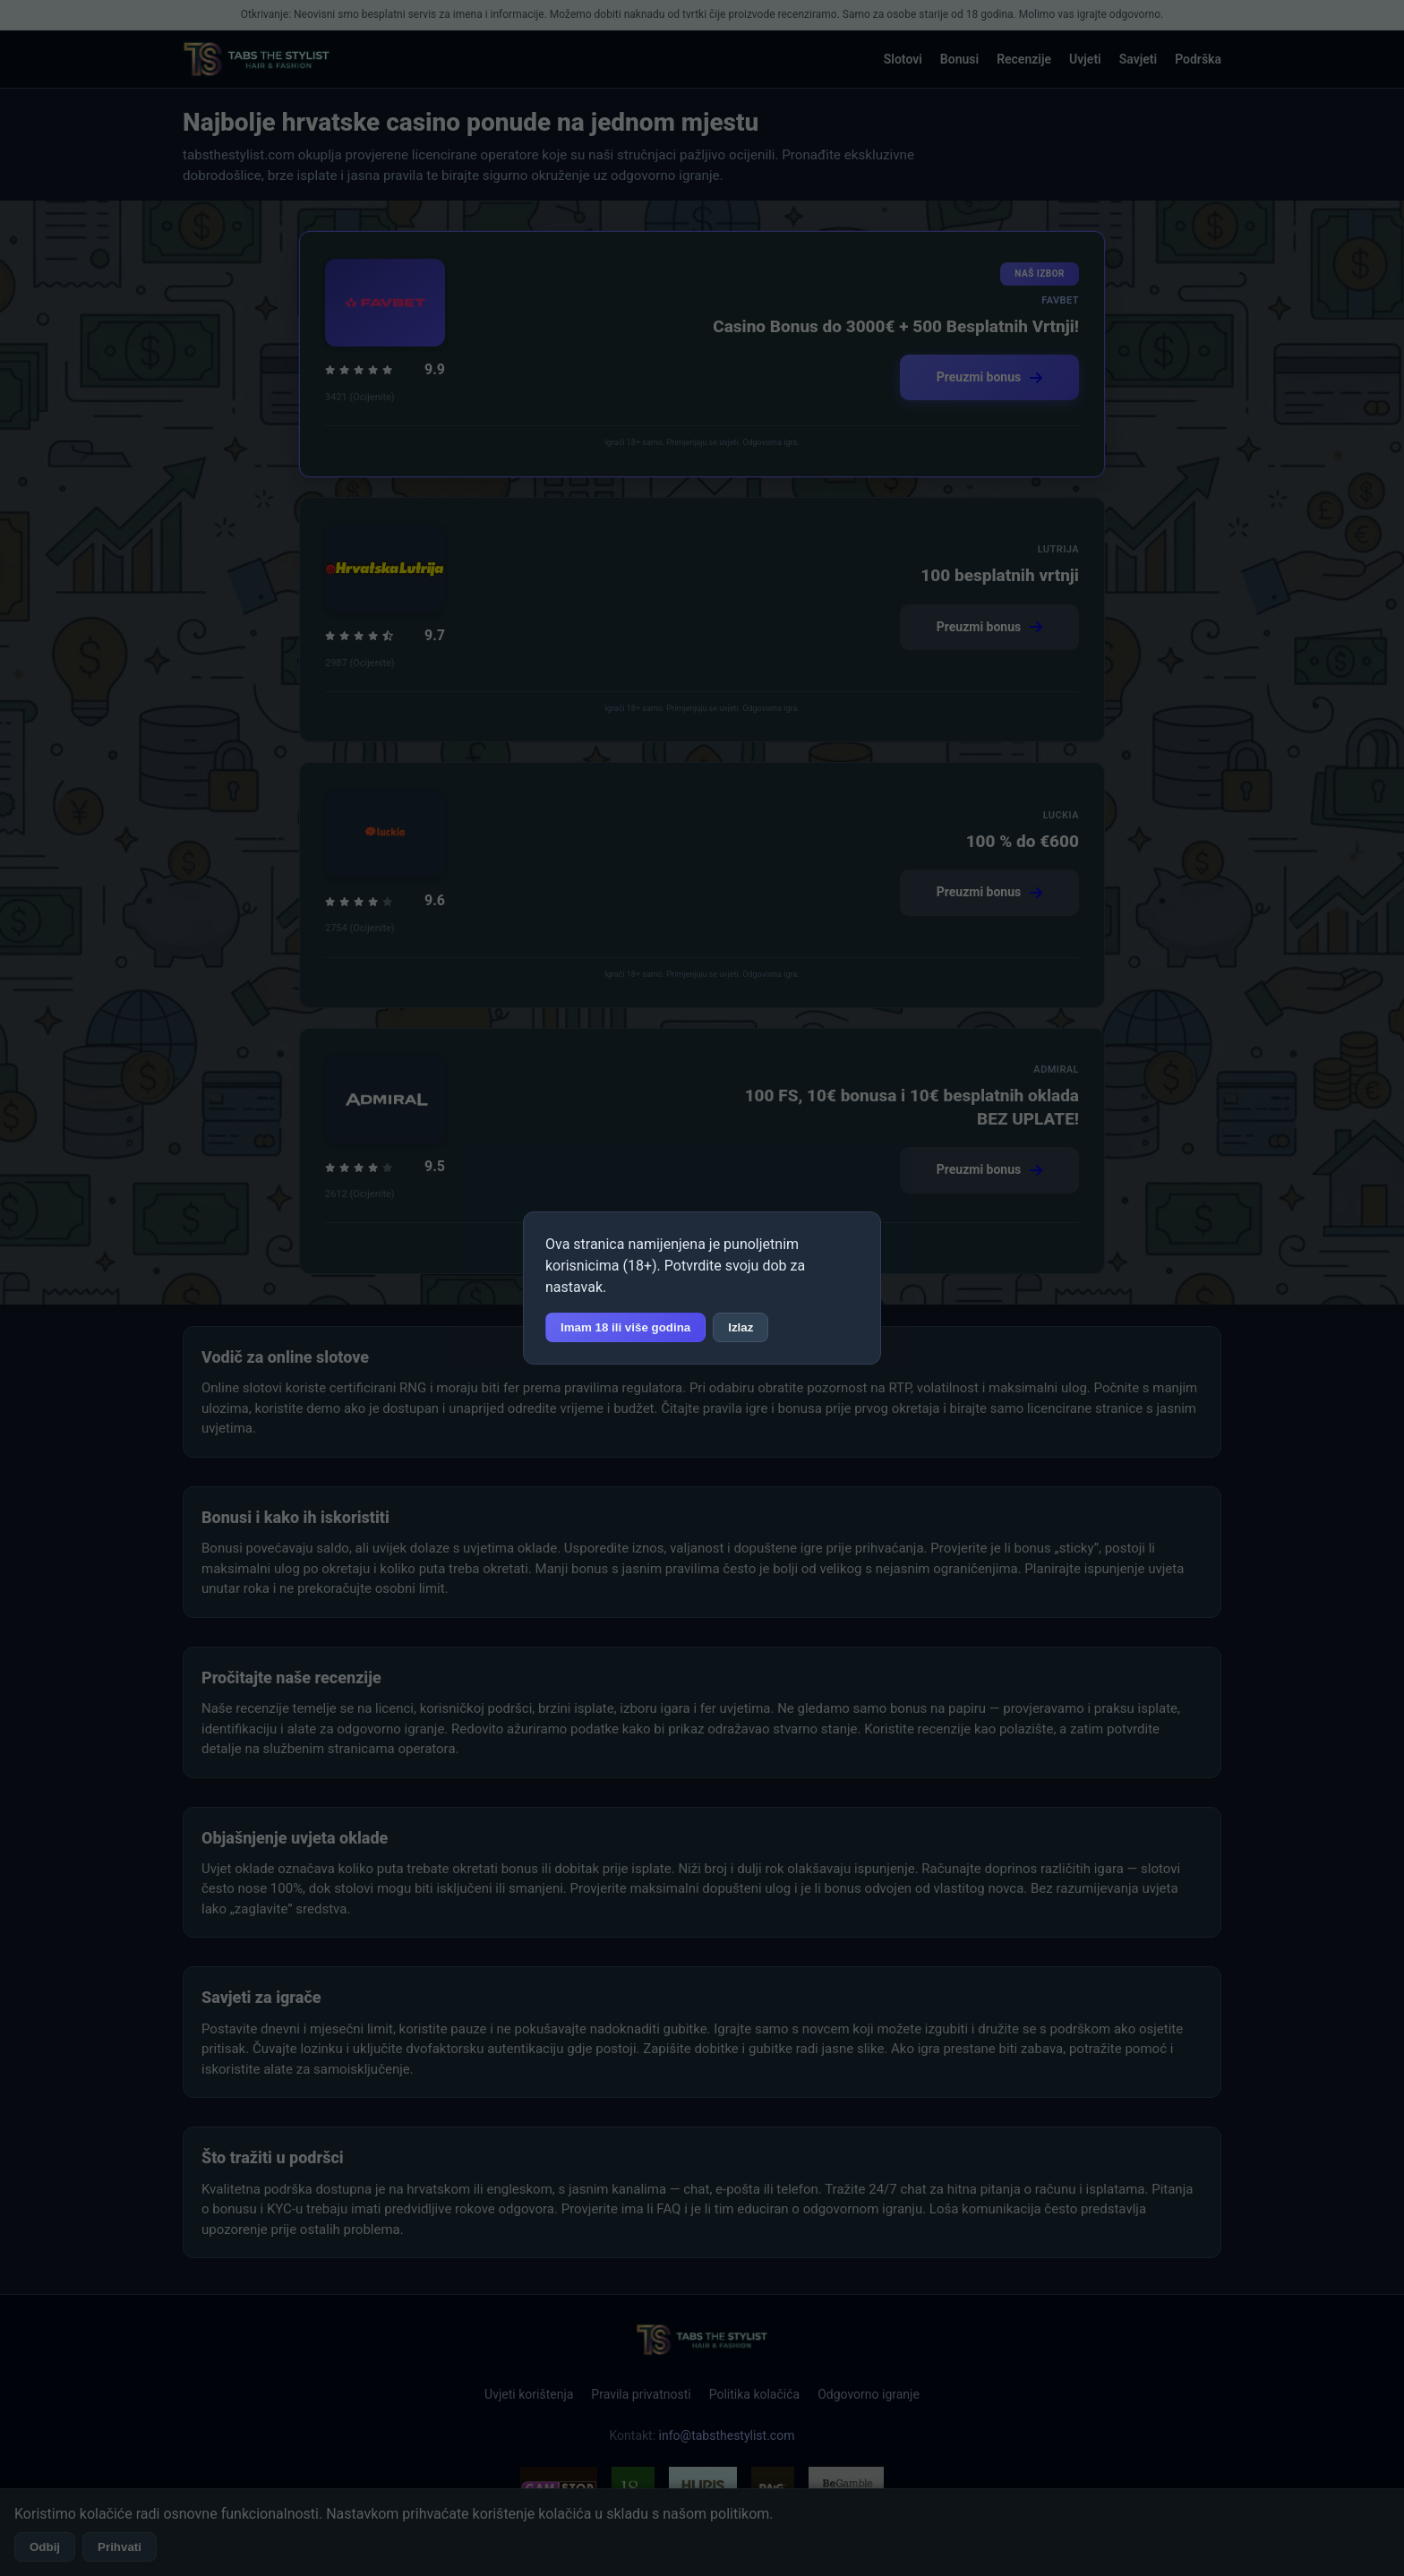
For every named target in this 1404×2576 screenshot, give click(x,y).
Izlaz (740, 1327)
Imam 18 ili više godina (625, 1327)
